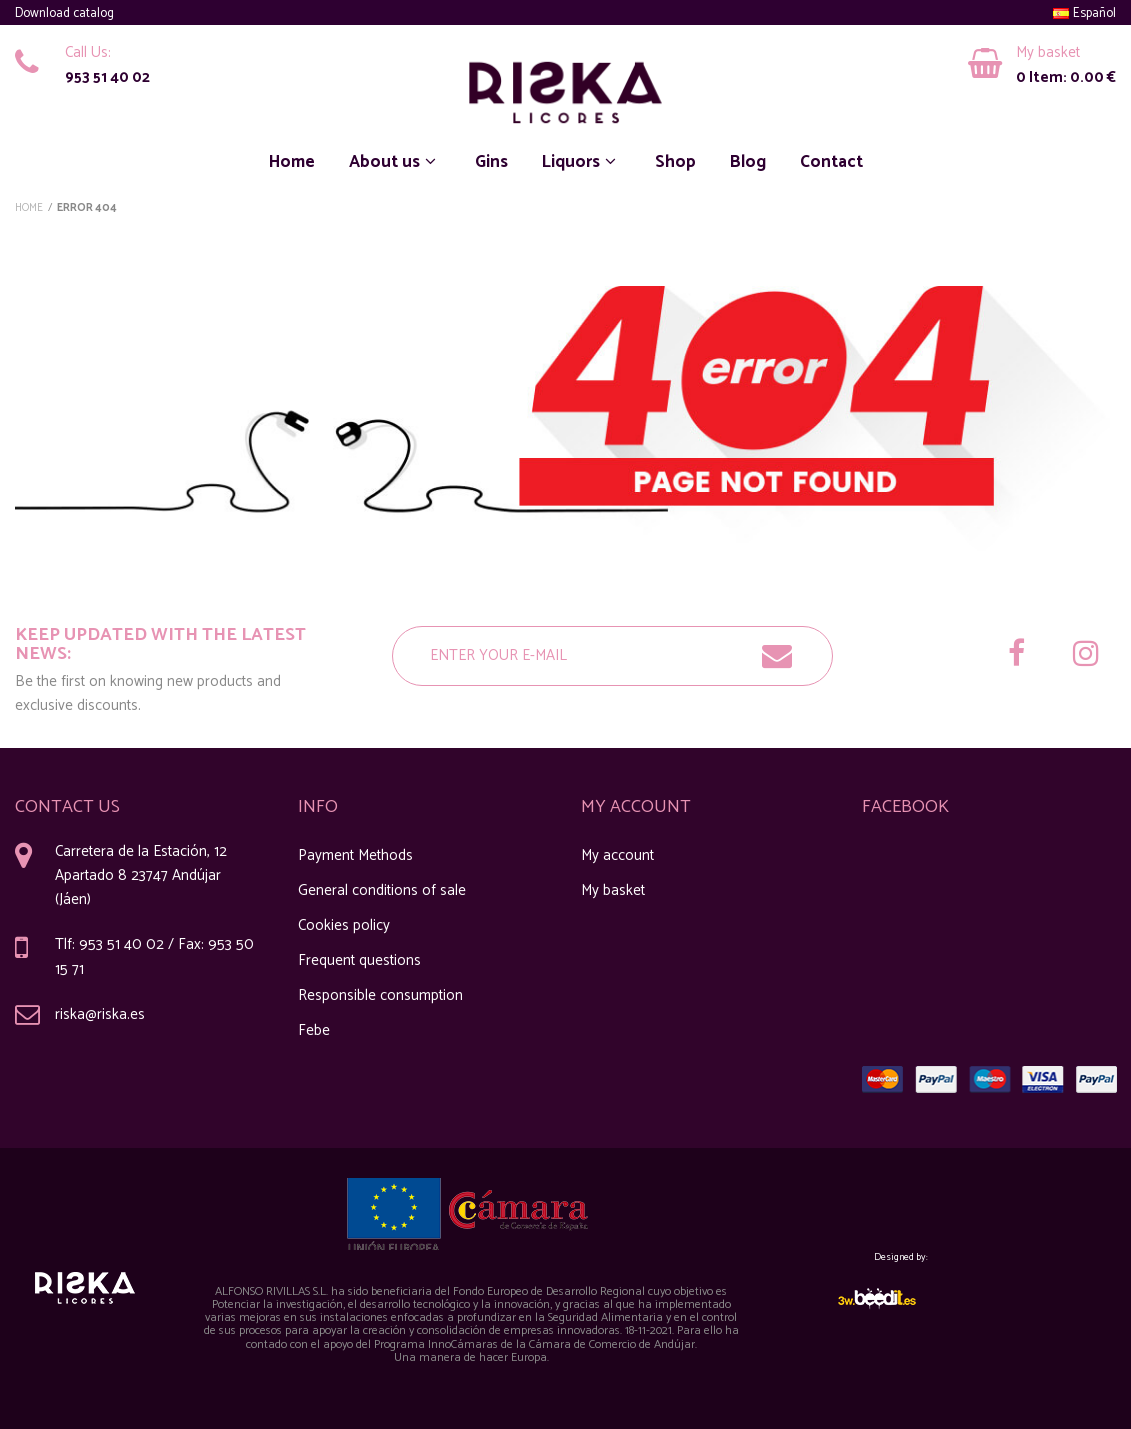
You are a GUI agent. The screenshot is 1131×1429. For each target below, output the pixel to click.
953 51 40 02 (107, 77)
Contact (831, 162)
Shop (675, 162)
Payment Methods (355, 855)
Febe (314, 1030)
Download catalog (64, 13)
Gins (491, 162)
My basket (613, 890)
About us (395, 162)
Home (292, 162)
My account (617, 855)
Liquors (581, 162)
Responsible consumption (380, 995)
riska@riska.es (100, 1014)
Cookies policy (344, 925)
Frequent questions (359, 960)
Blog (748, 162)
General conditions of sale (382, 890)
